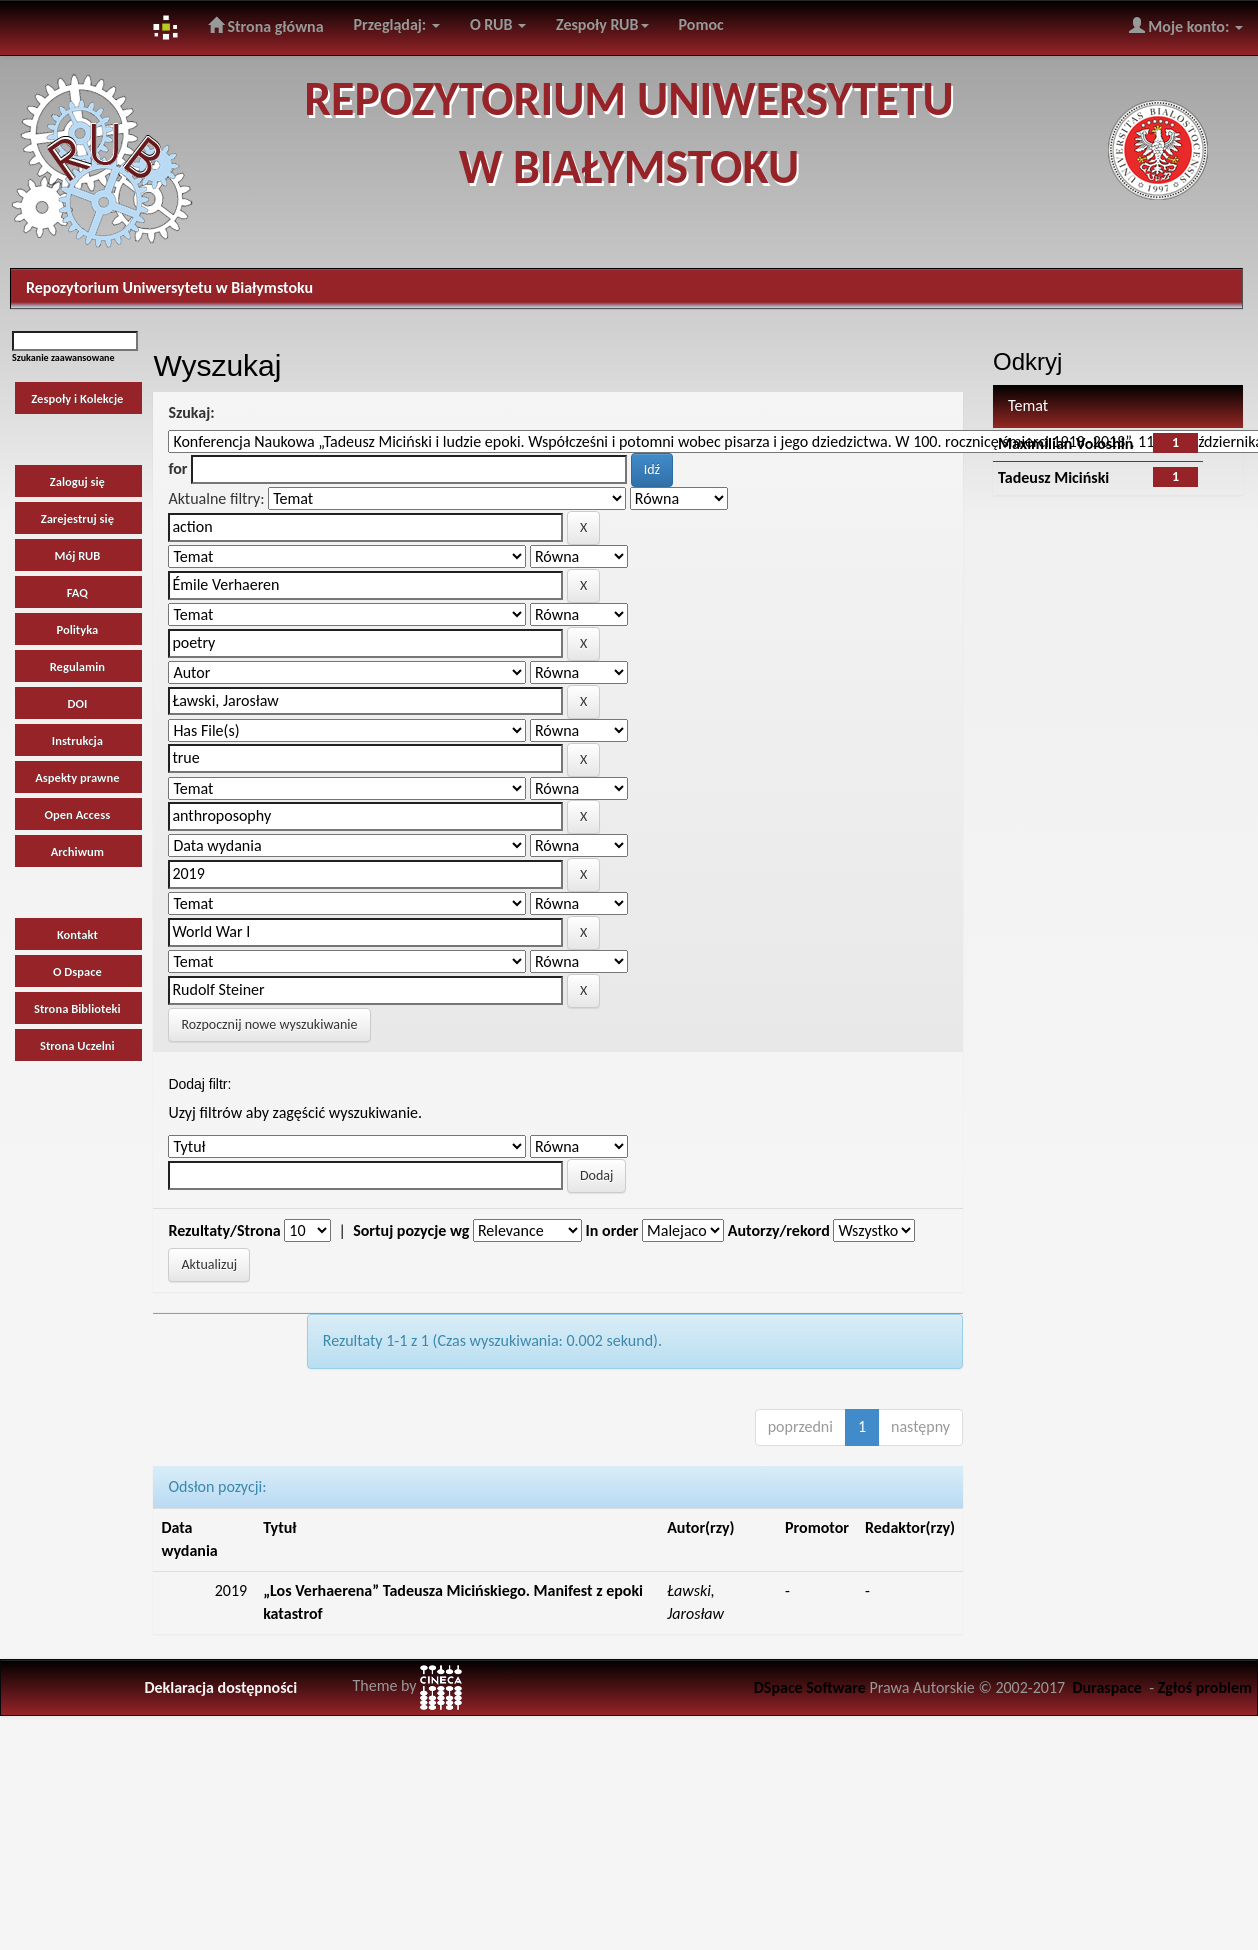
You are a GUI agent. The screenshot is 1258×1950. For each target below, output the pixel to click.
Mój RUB (77, 555)
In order (612, 1230)
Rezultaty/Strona (224, 1230)
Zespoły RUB (602, 24)
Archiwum (77, 851)
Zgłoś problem (1205, 1687)
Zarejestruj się (77, 518)
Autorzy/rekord (779, 1230)
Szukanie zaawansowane (63, 357)
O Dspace (77, 971)
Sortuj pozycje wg (411, 1230)
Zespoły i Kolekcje (77, 398)
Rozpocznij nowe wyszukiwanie (269, 1024)
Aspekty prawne (77, 777)
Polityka (77, 629)
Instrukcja (77, 740)
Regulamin (77, 666)
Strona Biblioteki (77, 1008)
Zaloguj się (77, 481)
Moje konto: (1186, 26)
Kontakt (77, 934)
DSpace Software (810, 1687)
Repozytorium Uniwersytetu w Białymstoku (169, 287)
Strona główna (266, 26)
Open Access (78, 814)
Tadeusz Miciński (1053, 477)
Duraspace (1107, 1687)
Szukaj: (191, 412)
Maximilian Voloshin (1065, 443)
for (177, 468)
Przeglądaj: (397, 24)
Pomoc (701, 24)
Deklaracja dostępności (220, 1687)
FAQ (77, 592)
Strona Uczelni (77, 1045)
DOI (77, 703)
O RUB (498, 24)
